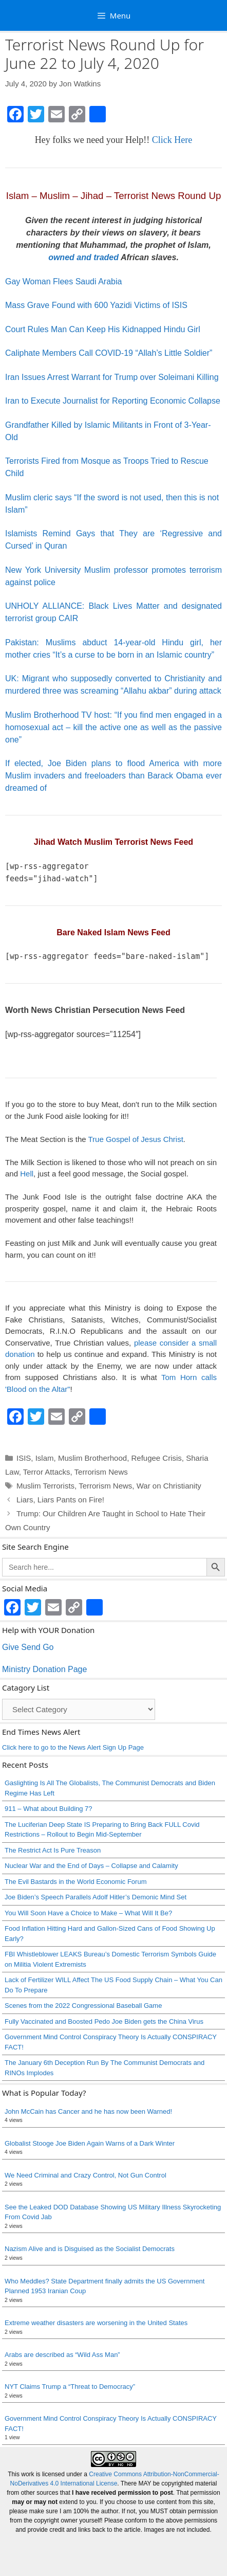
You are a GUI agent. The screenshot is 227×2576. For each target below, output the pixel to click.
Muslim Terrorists (45, 1485)
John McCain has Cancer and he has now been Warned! (88, 2111)
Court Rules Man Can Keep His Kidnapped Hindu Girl (102, 329)
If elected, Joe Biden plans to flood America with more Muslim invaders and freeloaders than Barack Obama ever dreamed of (113, 775)
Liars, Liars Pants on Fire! (60, 1499)
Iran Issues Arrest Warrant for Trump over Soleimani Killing (112, 377)
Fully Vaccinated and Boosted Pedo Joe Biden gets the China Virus (104, 2021)
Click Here (172, 140)
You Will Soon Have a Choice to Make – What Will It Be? (88, 1913)
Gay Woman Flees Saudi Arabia (63, 281)
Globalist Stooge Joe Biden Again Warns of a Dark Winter (90, 2143)
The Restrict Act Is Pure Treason (53, 1850)
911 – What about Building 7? (48, 1808)
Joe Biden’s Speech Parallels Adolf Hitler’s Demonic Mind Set (95, 1897)
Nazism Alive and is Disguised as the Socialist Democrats (90, 2249)
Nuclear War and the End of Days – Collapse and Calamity (91, 1866)
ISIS (23, 1458)
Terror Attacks (46, 1471)
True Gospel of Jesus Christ (135, 1139)
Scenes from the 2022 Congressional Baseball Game (83, 2005)
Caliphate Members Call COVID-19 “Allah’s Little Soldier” (108, 353)
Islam (44, 1458)
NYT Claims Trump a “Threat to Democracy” (70, 2386)
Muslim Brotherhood (92, 1458)
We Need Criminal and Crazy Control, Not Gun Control (85, 2175)
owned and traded (83, 257)
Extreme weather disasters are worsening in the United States (96, 2323)
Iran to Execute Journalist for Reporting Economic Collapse (112, 400)
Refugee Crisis (156, 1458)
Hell (26, 1173)
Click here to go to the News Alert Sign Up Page (73, 1747)
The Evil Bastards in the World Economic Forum (75, 1881)
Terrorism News (101, 1471)
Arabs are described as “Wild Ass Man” (62, 2355)
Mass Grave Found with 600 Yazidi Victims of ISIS (96, 305)
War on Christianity (169, 1485)
